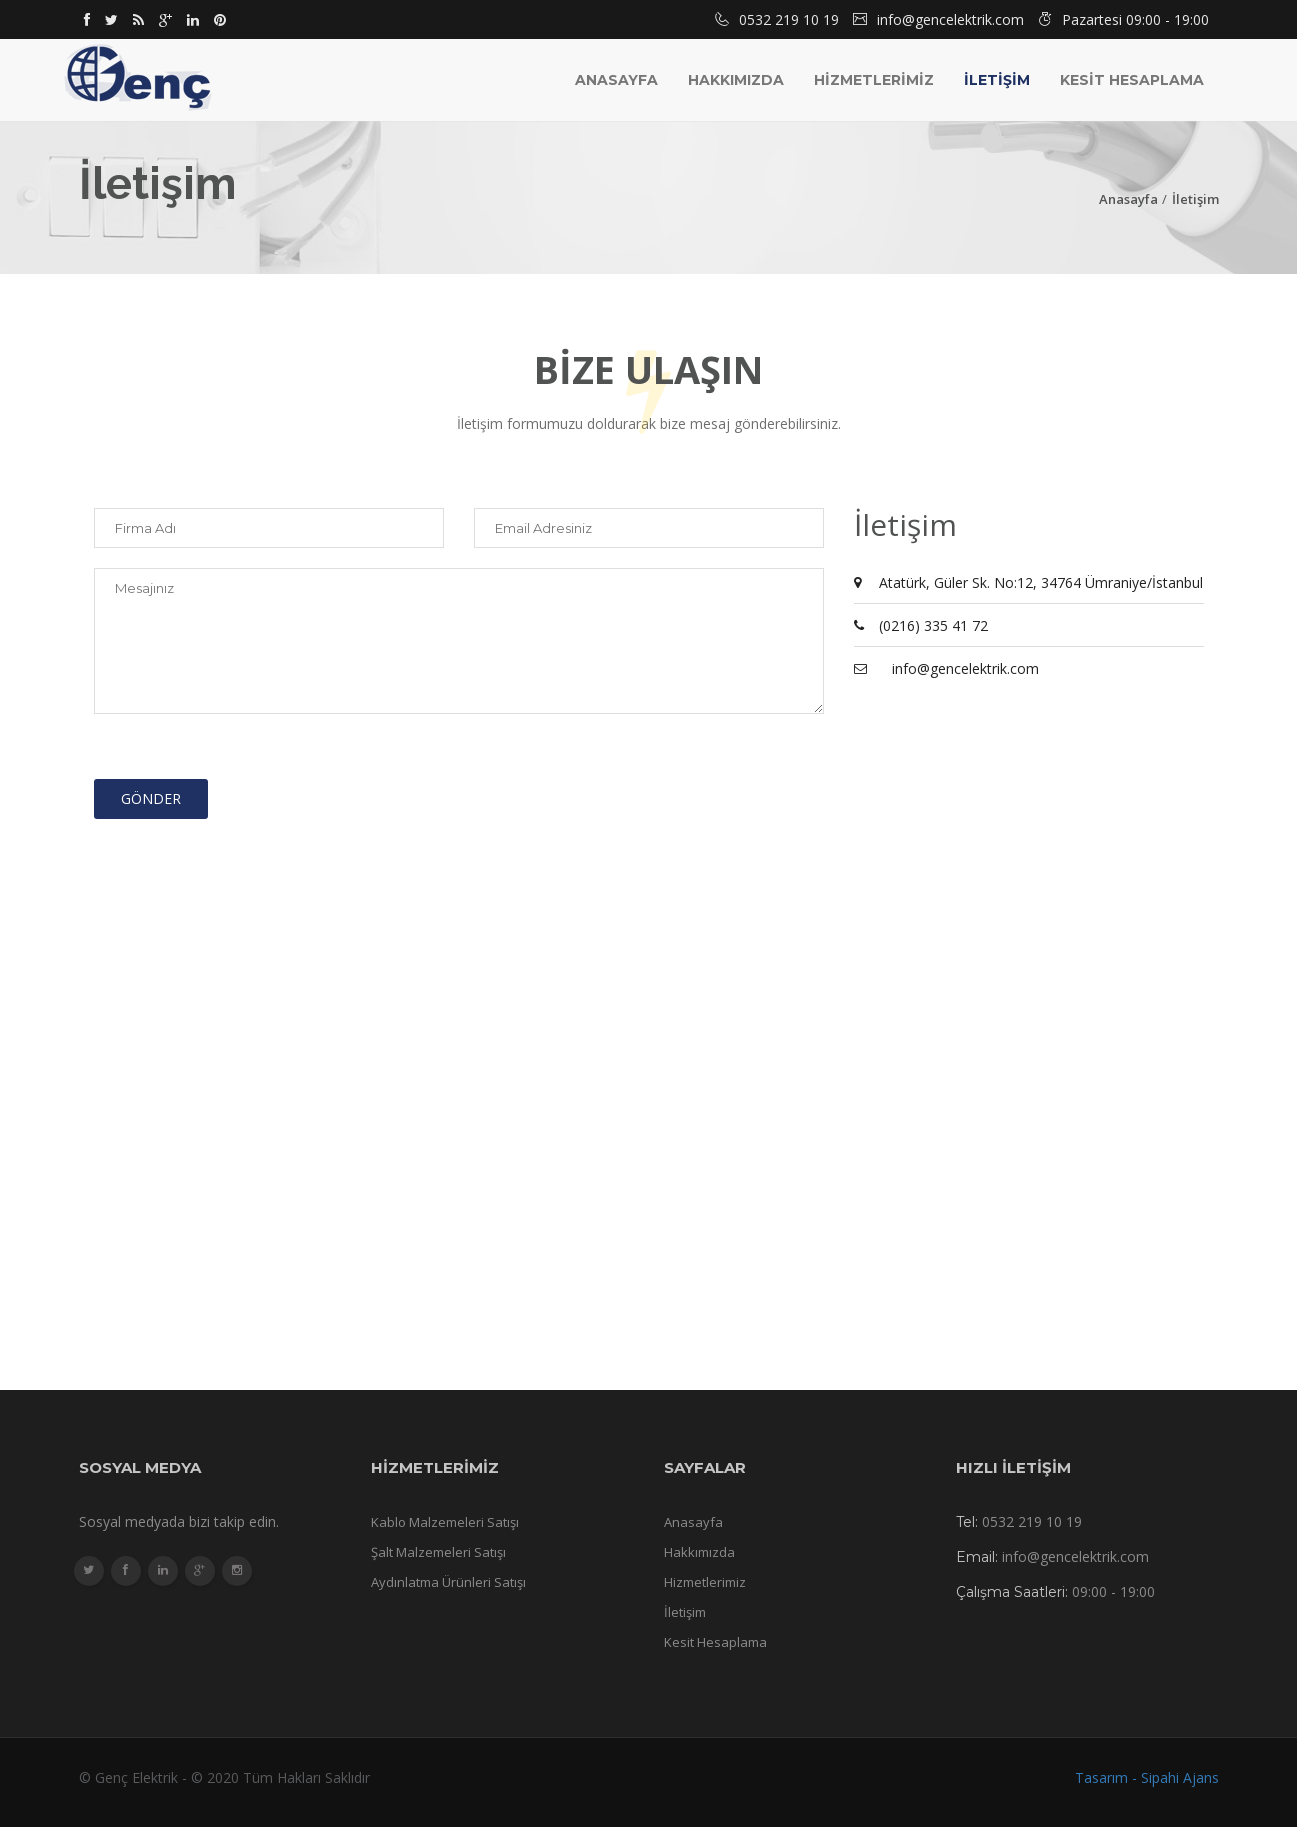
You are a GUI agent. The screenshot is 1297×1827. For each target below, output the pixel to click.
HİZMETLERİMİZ (874, 80)
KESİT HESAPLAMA (1132, 80)
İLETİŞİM (997, 80)
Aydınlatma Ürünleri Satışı (448, 1582)
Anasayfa (616, 80)
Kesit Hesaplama (715, 1642)
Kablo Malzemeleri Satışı (445, 1522)
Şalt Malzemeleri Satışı (438, 1552)
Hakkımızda (736, 80)
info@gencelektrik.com (965, 668)
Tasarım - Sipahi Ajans (1147, 1777)
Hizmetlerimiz (705, 1582)
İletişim (1195, 199)
